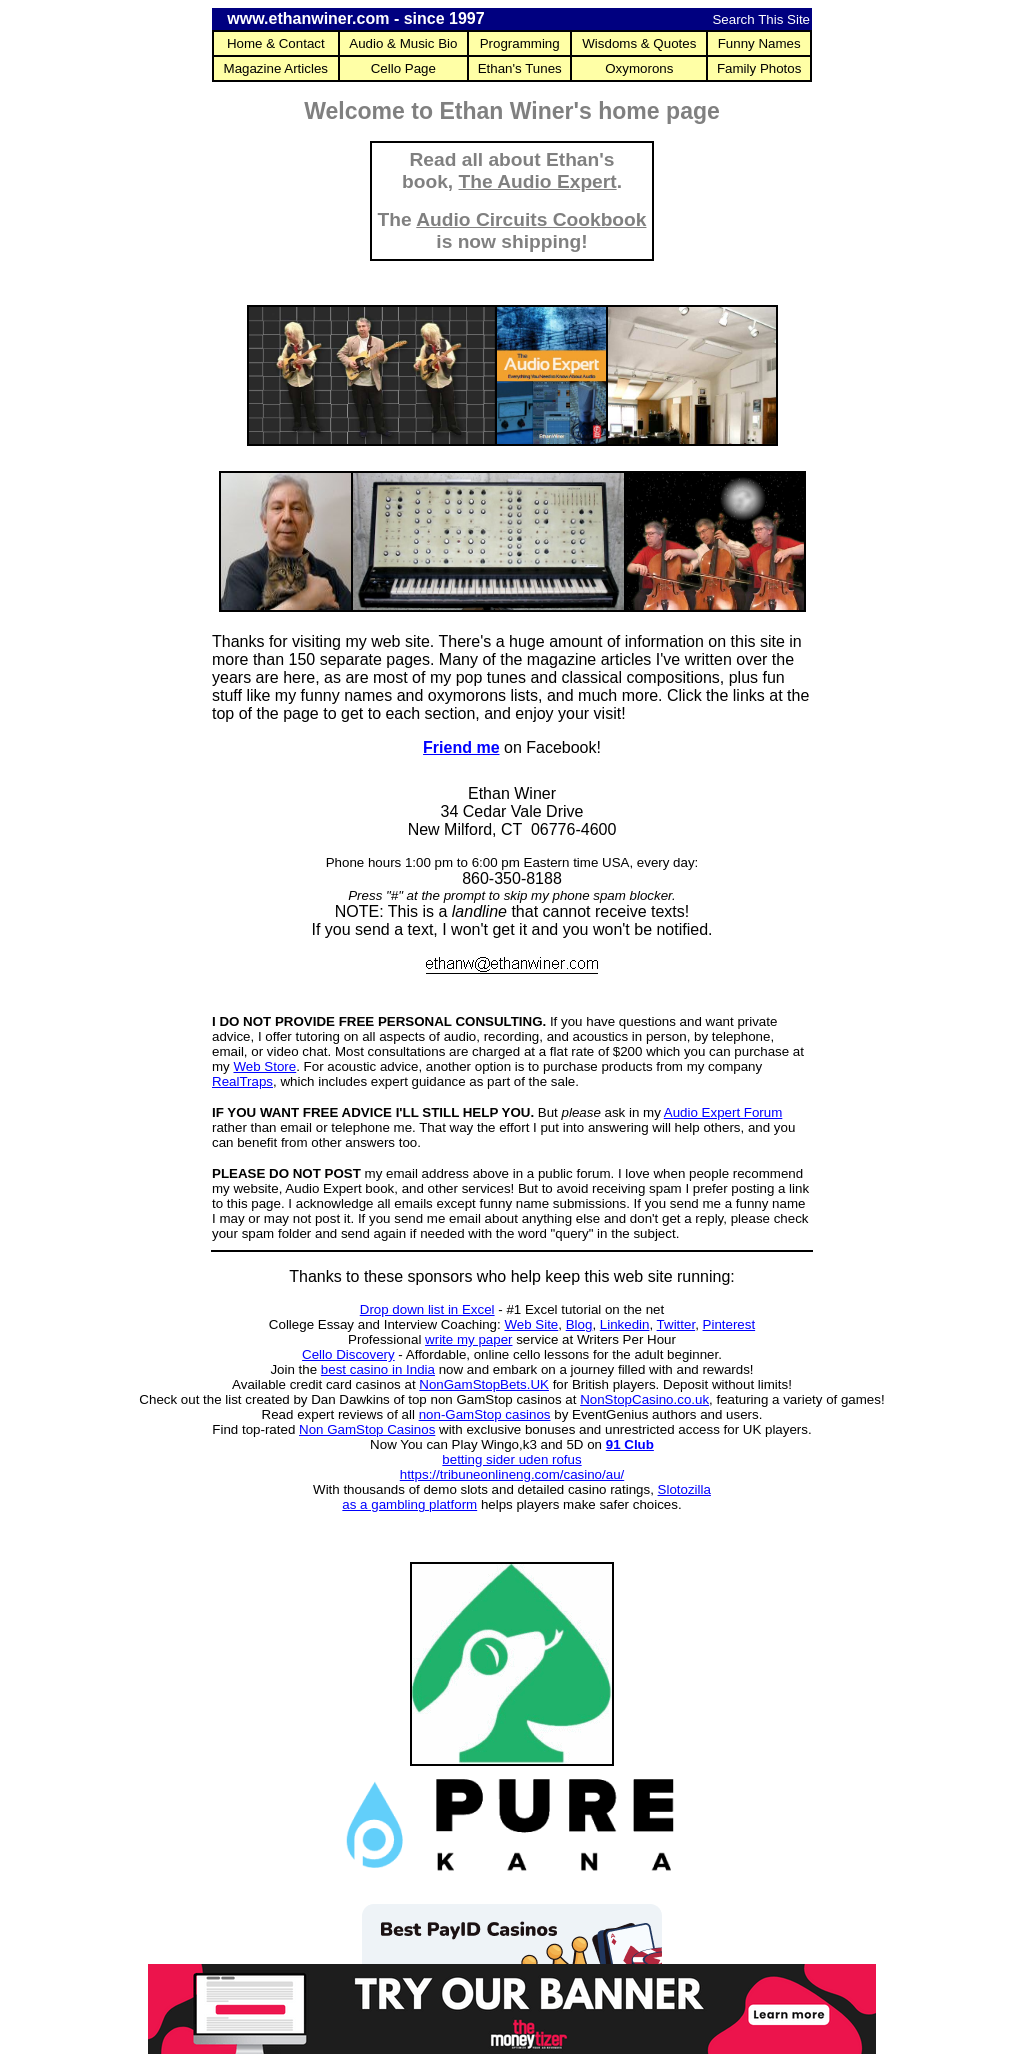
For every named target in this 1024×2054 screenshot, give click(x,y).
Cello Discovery (348, 1354)
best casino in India (378, 1369)
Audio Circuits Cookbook (531, 219)
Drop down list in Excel (427, 1309)
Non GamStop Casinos (367, 1429)
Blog (579, 1324)
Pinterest (729, 1324)
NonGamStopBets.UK (484, 1384)
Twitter (676, 1324)
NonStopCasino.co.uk (644, 1399)
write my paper (468, 1339)
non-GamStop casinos (485, 1414)
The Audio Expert (538, 181)
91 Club (630, 1444)
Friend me (461, 747)
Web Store (264, 1066)
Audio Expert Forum (723, 1112)
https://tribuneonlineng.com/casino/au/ (512, 1474)
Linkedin (625, 1324)
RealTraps (242, 1081)
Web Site (531, 1324)
